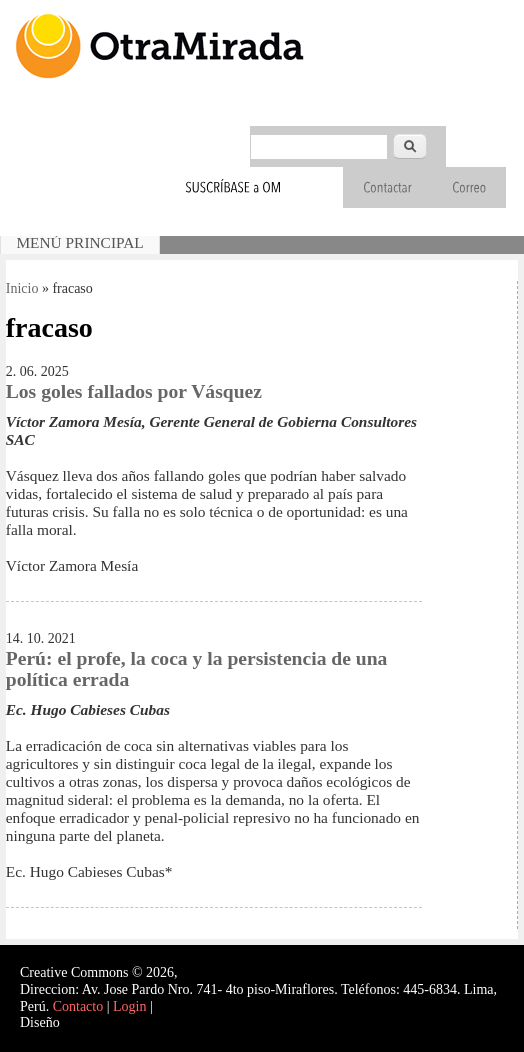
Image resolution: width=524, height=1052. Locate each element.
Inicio (22, 288)
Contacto (78, 1006)
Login (129, 1006)
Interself (86, 1022)
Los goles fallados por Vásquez (134, 391)
